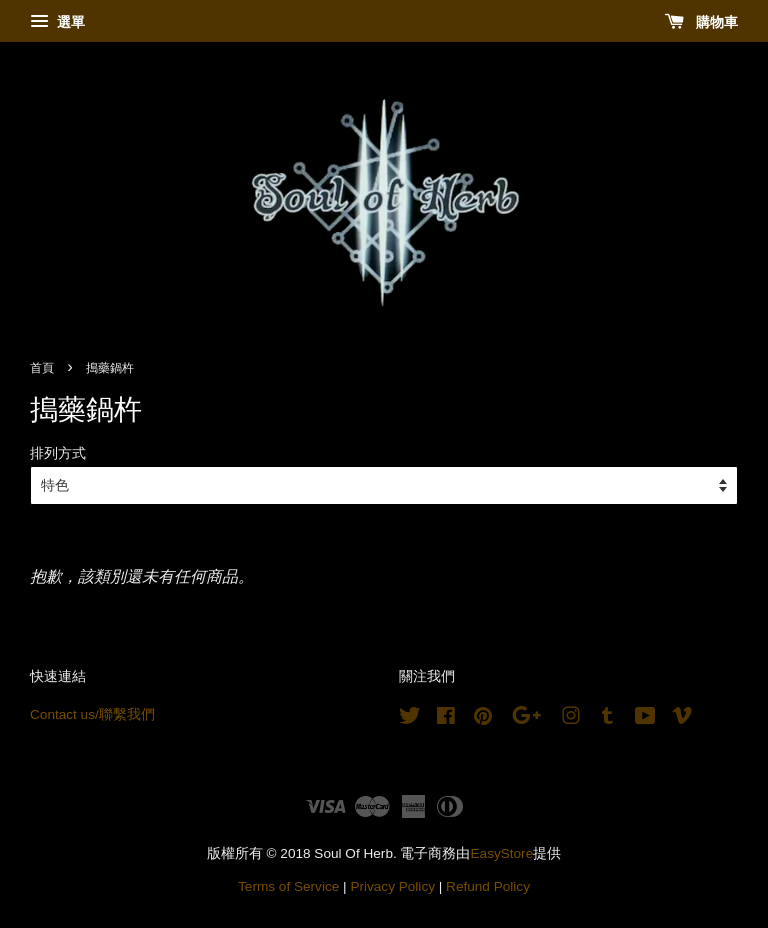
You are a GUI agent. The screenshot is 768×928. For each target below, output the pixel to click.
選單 (57, 22)
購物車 (701, 22)
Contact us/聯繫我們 (92, 714)
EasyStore (502, 853)
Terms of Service (288, 886)
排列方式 (58, 453)
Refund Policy (488, 886)
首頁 (42, 368)
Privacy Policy (392, 886)
